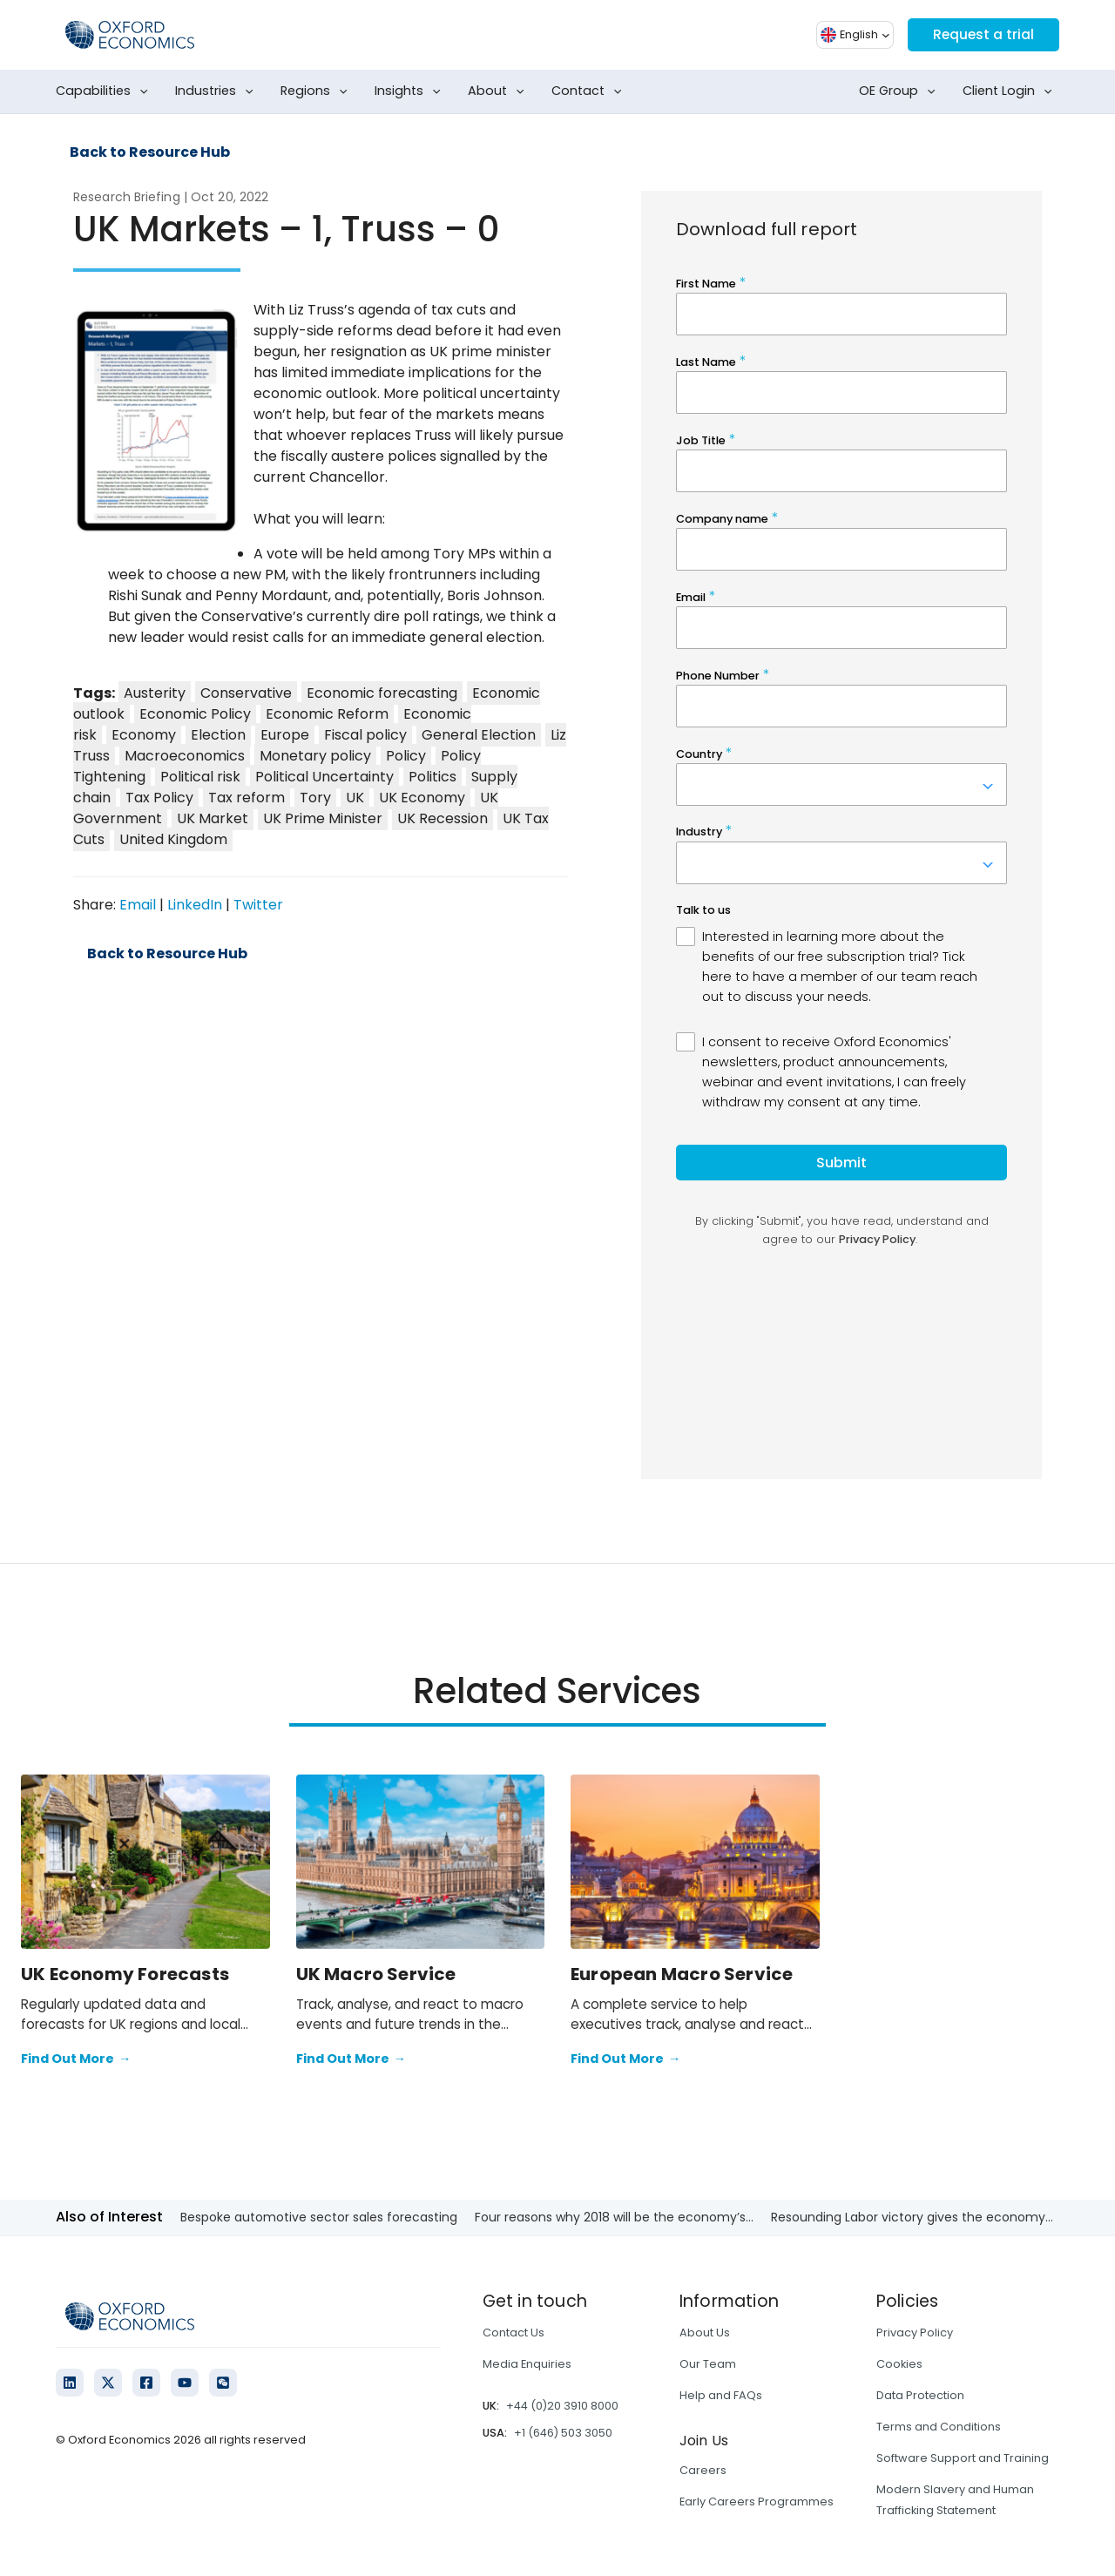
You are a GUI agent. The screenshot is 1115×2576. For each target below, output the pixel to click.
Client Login (1011, 91)
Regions (317, 91)
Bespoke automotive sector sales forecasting (318, 2217)
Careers (702, 2470)
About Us (704, 2332)
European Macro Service (682, 1974)
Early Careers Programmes (756, 2501)
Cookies (899, 2363)
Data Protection (920, 2395)
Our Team (707, 2363)
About (499, 91)
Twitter (258, 905)
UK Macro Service (376, 1974)
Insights (411, 91)
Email (137, 905)
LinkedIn (194, 905)
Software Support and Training (962, 2458)
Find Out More (76, 2059)
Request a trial (981, 34)
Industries (217, 91)
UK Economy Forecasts (125, 1974)
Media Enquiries (527, 2363)
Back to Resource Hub (150, 152)
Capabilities (105, 91)
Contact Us (513, 2332)
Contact (590, 91)
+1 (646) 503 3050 (563, 2432)
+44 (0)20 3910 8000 (562, 2405)
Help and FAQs (720, 2395)
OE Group (901, 91)
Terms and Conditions (938, 2426)
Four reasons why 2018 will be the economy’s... (614, 2217)
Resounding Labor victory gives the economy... (912, 2217)
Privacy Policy (914, 2332)
